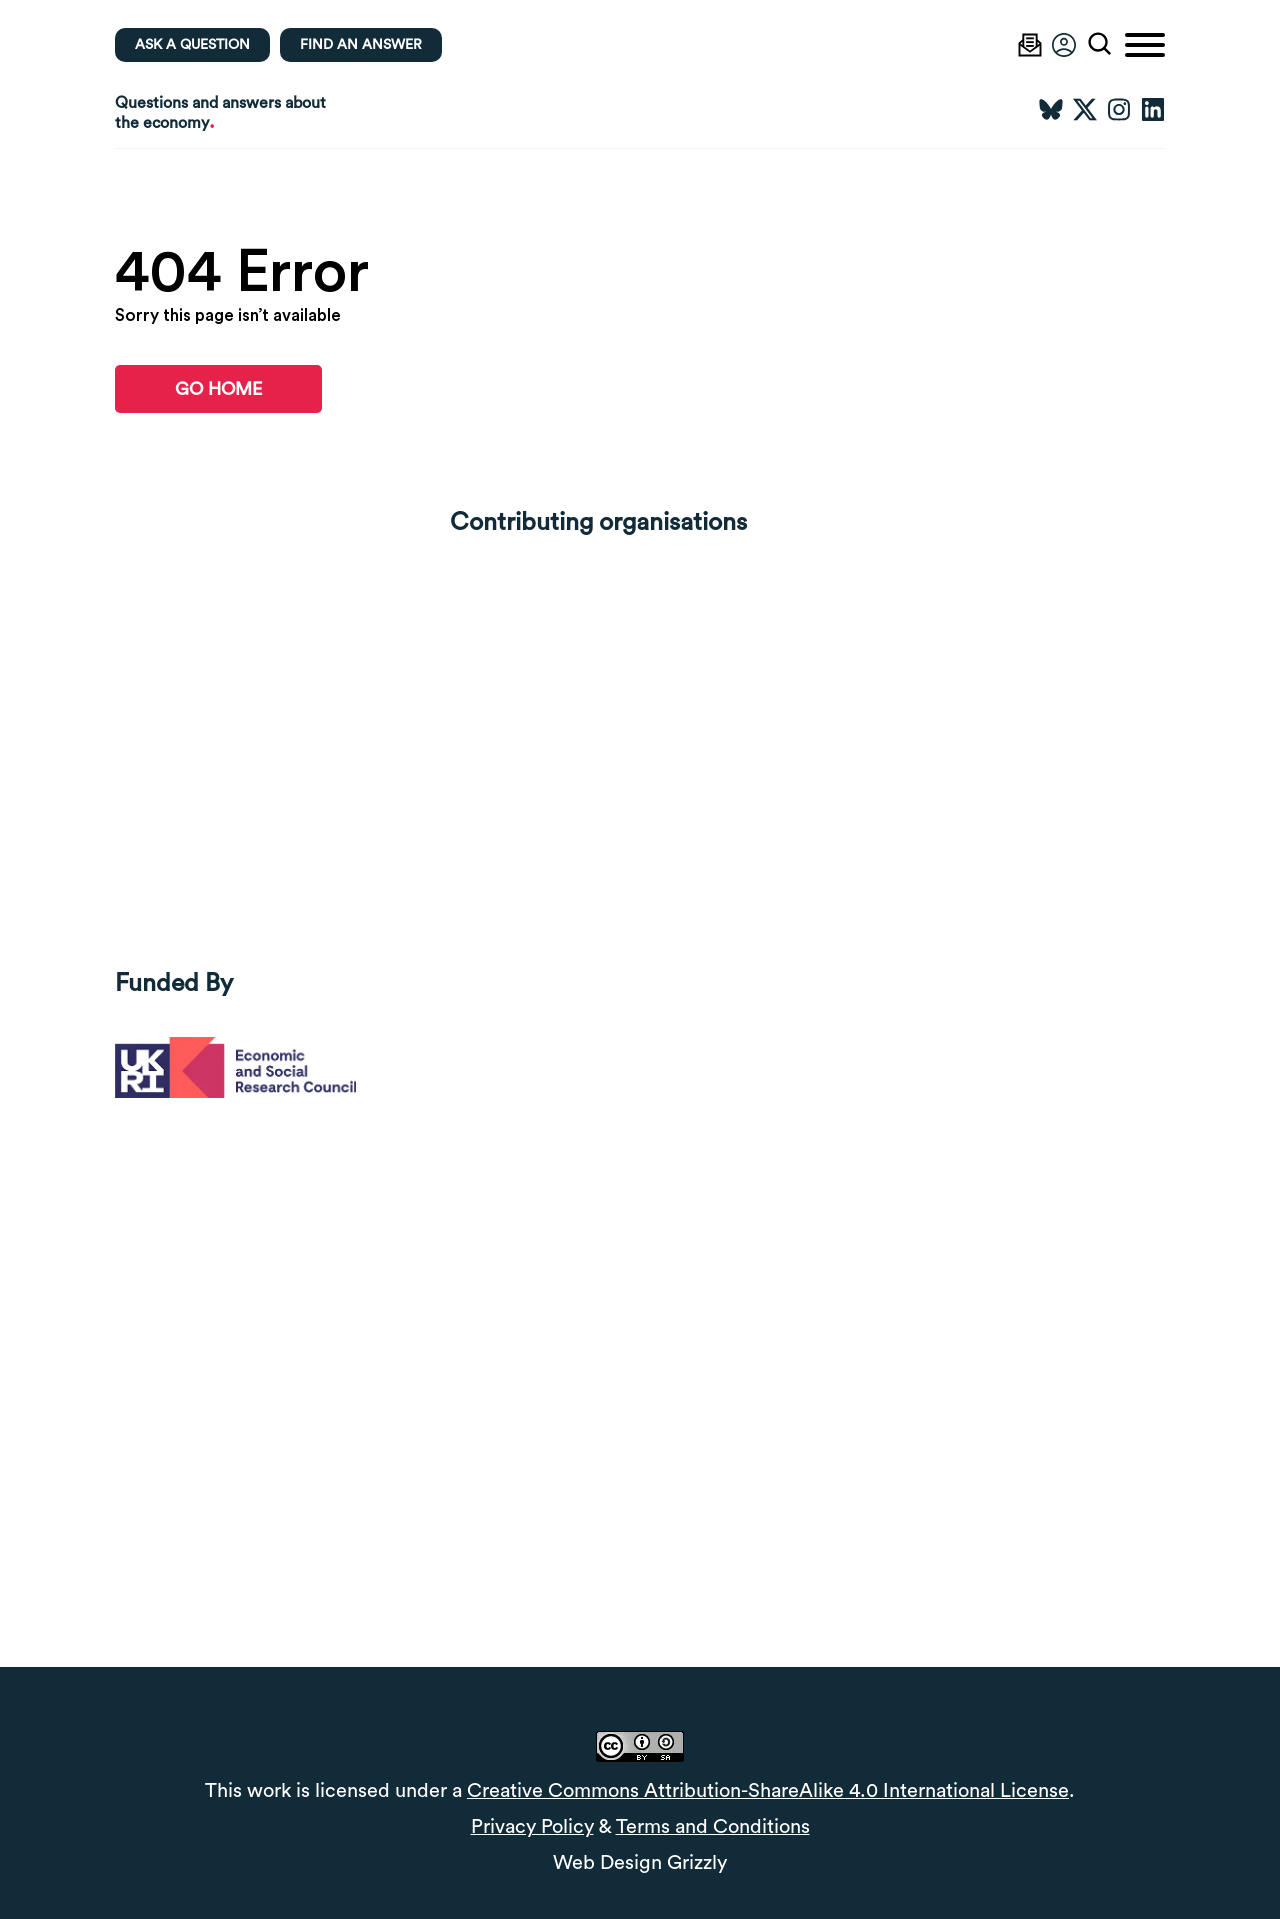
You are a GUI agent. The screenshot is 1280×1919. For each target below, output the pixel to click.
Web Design (607, 1863)
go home (218, 389)
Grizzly (697, 1863)
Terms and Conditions (713, 1827)
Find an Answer (361, 45)
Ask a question (192, 45)
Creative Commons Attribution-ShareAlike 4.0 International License (768, 1791)
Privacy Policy (532, 1827)
